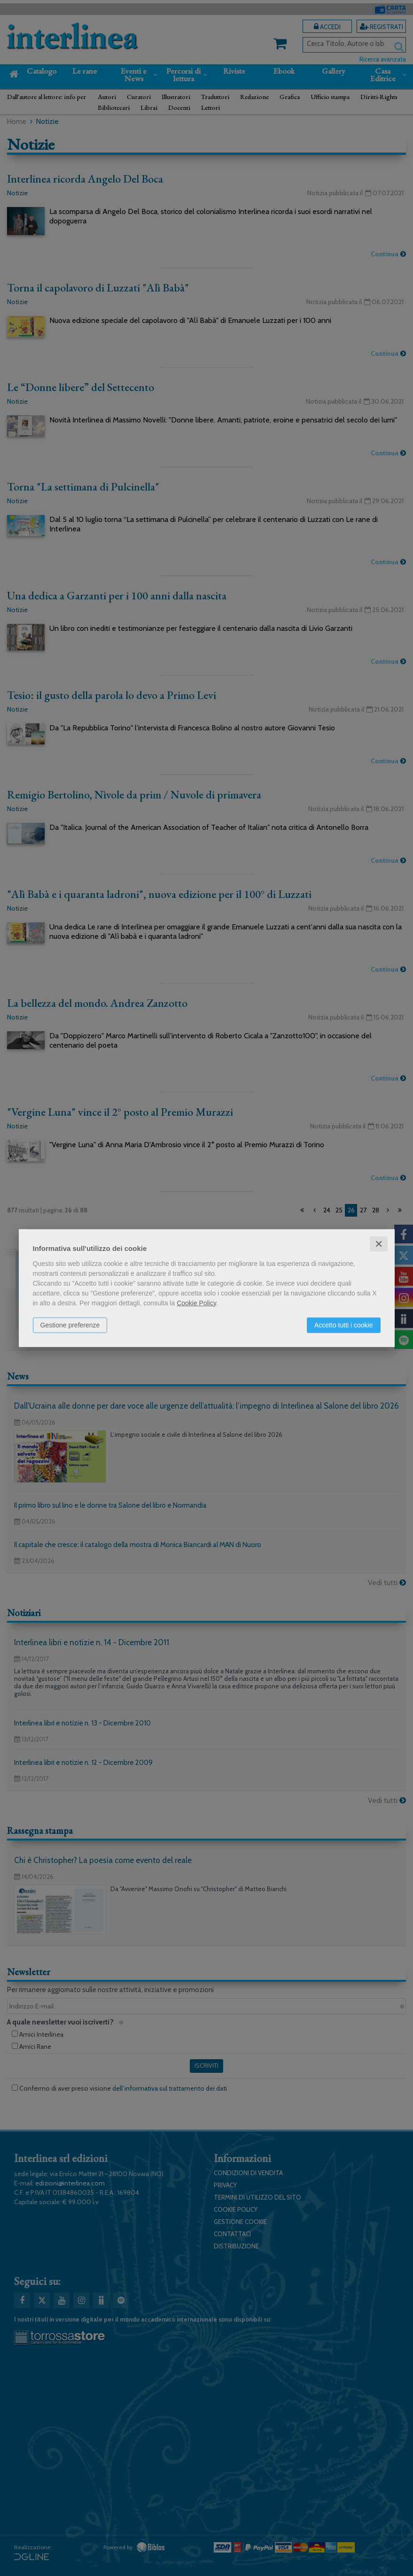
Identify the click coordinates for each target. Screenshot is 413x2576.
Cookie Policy (196, 1302)
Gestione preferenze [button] (70, 1324)
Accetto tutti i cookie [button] (343, 1324)
